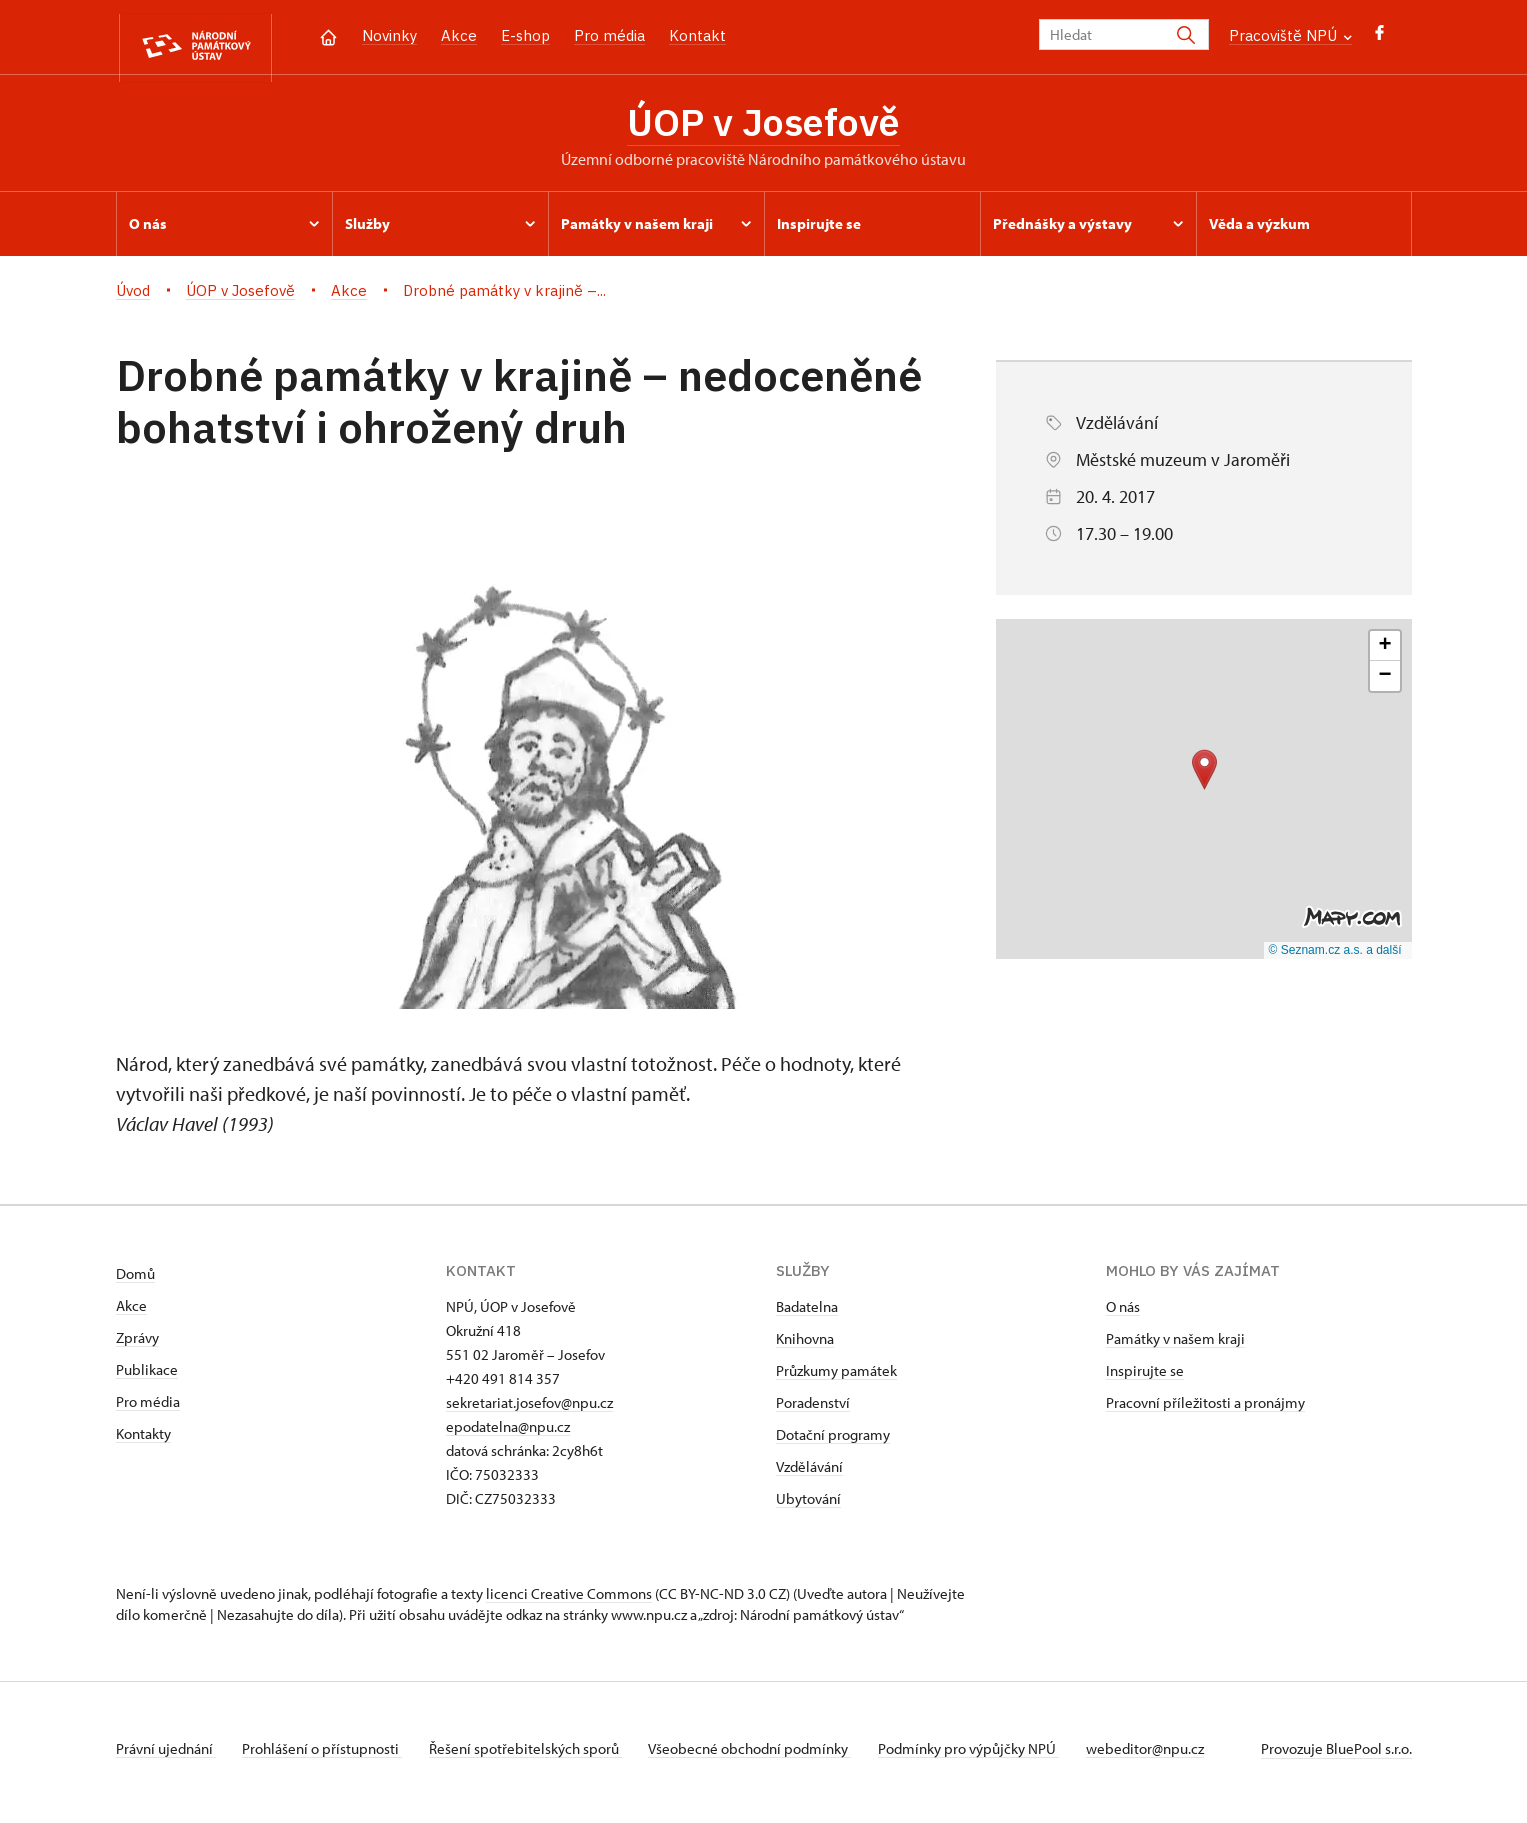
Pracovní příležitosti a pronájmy (1205, 1410)
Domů (135, 1281)
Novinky (389, 35)
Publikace (147, 1377)
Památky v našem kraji (1175, 1346)
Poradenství (813, 1410)
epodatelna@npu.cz (508, 1434)
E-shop (525, 35)
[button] (1204, 776)
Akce (459, 35)
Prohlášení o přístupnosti (328, 1756)
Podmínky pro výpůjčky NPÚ (990, 1756)
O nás (1123, 1314)
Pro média (609, 35)
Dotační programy (833, 1442)
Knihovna (805, 1346)
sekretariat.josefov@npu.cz (529, 1410)
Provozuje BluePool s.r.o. (1336, 1756)
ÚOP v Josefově (763, 125)
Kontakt (697, 35)
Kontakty (143, 1441)
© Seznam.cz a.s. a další (1335, 957)
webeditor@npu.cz (1172, 1756)
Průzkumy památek (836, 1378)
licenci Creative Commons (569, 1601)
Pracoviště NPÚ (1290, 35)
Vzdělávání (809, 1474)
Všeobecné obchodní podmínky (766, 1756)
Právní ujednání (166, 1756)
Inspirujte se (1145, 1378)
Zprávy (137, 1345)
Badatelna (807, 1314)
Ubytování (808, 1506)
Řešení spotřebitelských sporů (536, 1756)
